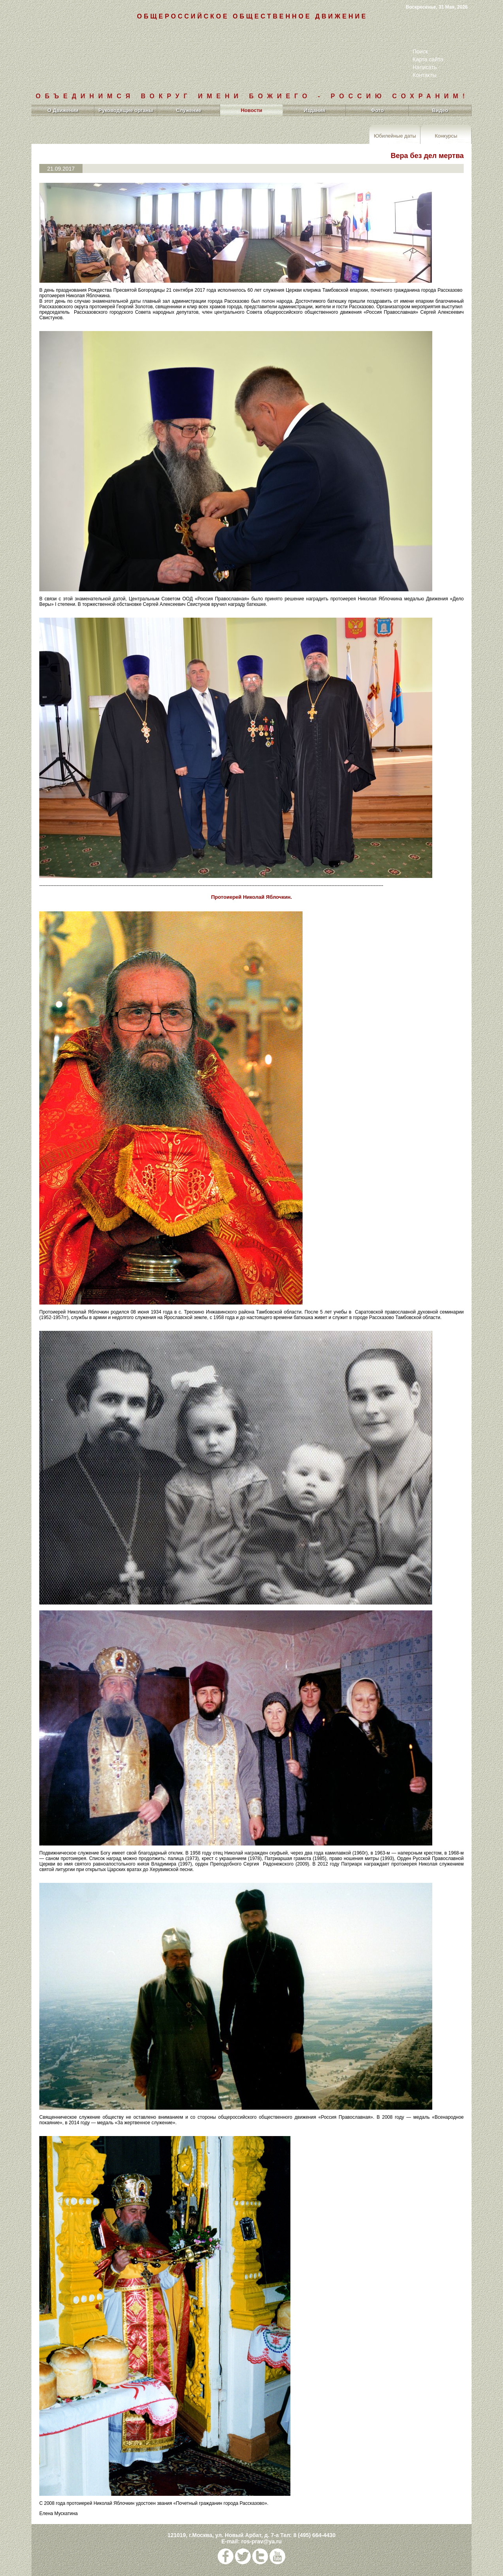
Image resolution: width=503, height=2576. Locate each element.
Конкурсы (446, 135)
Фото (377, 110)
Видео (440, 110)
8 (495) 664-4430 (314, 2535)
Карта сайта (428, 59)
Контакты (424, 75)
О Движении (62, 110)
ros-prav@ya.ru (261, 2541)
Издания (314, 110)
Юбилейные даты (395, 135)
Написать (425, 67)
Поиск (420, 51)
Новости (252, 110)
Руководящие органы (126, 110)
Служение (188, 110)
